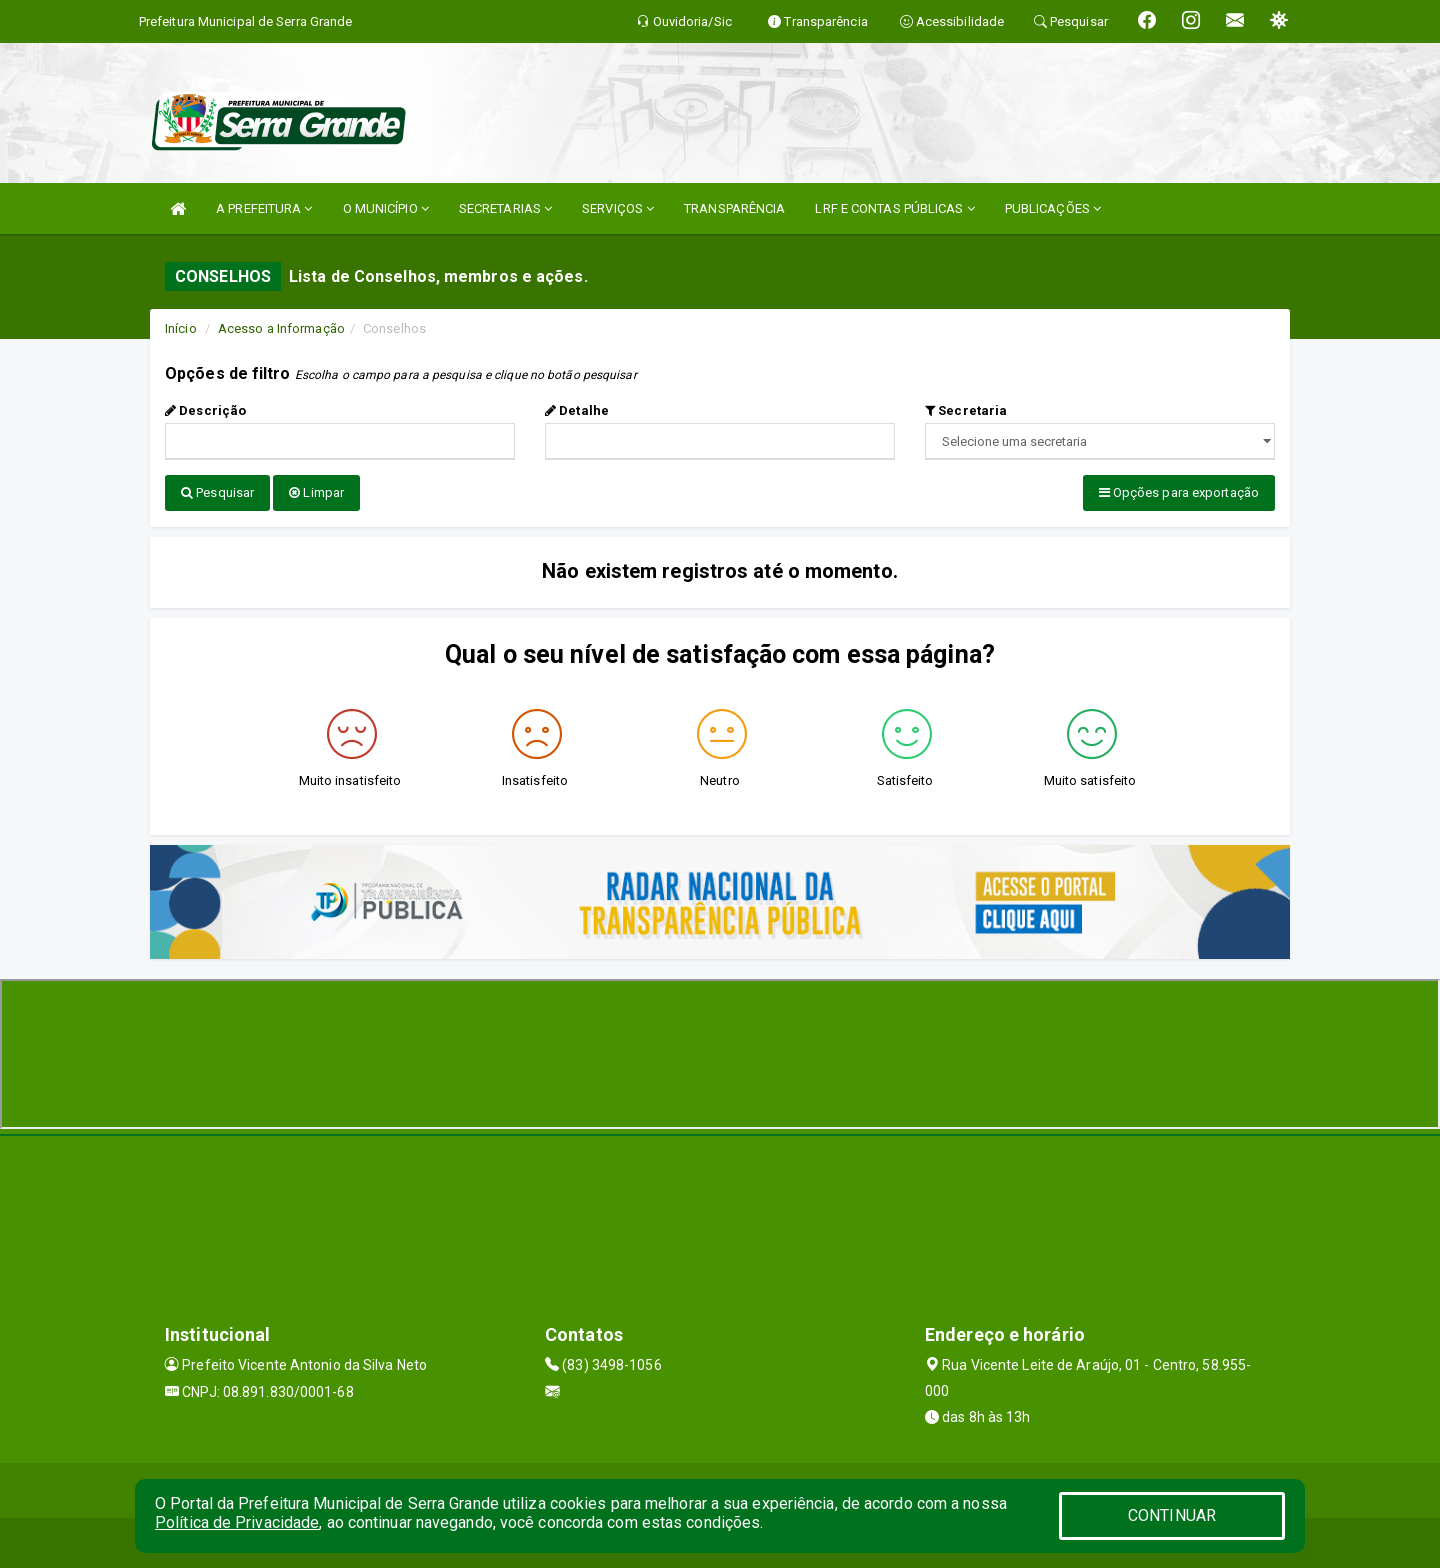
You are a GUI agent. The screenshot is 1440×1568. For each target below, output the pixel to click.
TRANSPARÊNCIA (734, 208)
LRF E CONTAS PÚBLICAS (894, 208)
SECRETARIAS (505, 208)
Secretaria (966, 410)
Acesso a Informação (281, 328)
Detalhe (577, 410)
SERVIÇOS (618, 208)
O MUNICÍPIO (386, 208)
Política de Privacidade (237, 1522)
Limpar (316, 492)
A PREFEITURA (264, 208)
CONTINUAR (1172, 1515)
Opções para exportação (1179, 492)
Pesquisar (217, 492)
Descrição (205, 410)
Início (181, 328)
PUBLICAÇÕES (1053, 208)
